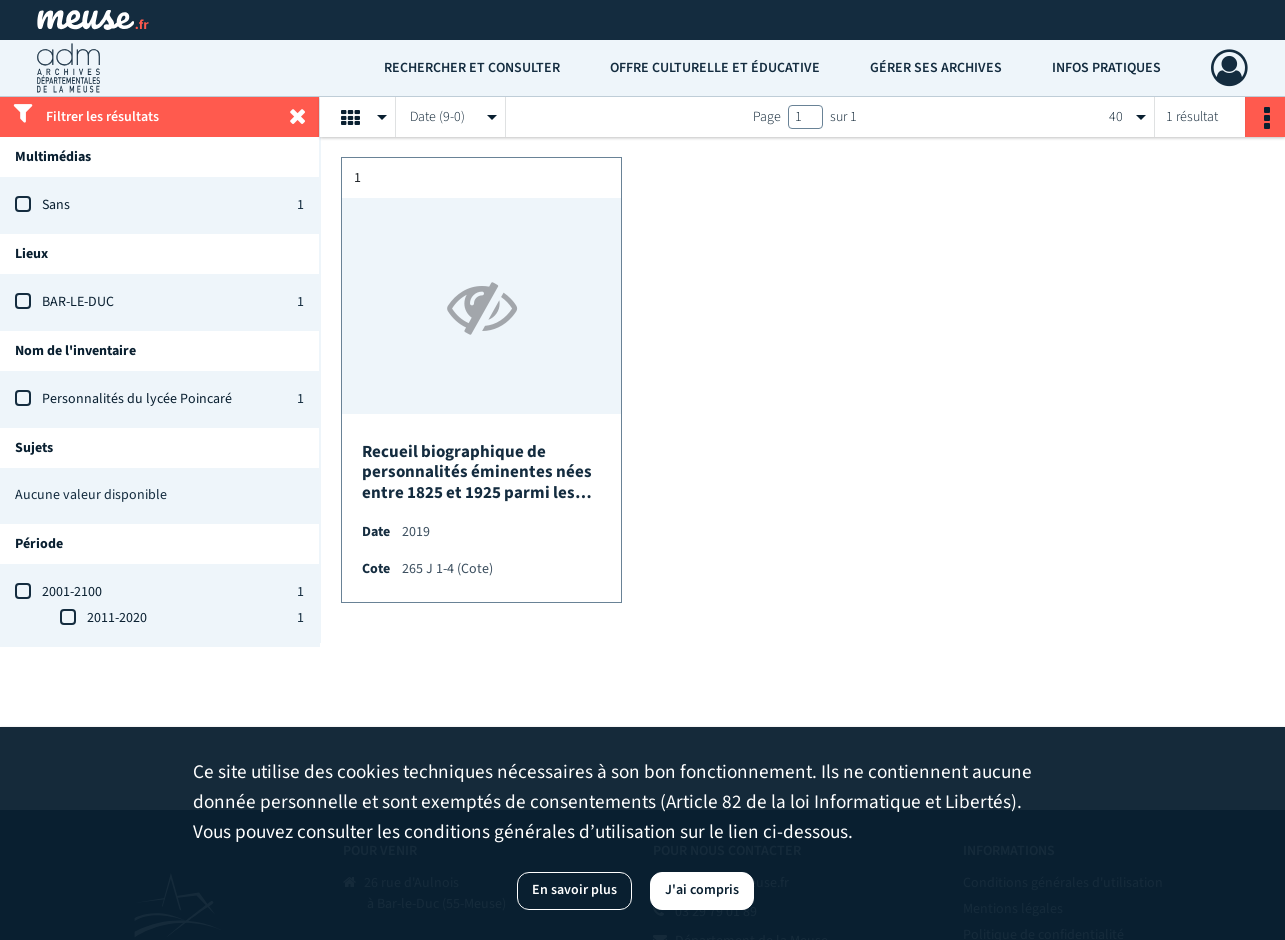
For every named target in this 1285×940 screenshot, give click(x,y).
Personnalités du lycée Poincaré (137, 399)
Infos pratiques (1106, 68)
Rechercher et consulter (472, 68)
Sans (56, 205)
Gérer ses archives (936, 68)
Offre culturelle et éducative (715, 68)
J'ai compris (702, 890)
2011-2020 (117, 618)
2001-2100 (72, 592)
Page (767, 117)
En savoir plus (574, 890)
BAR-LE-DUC (78, 302)
